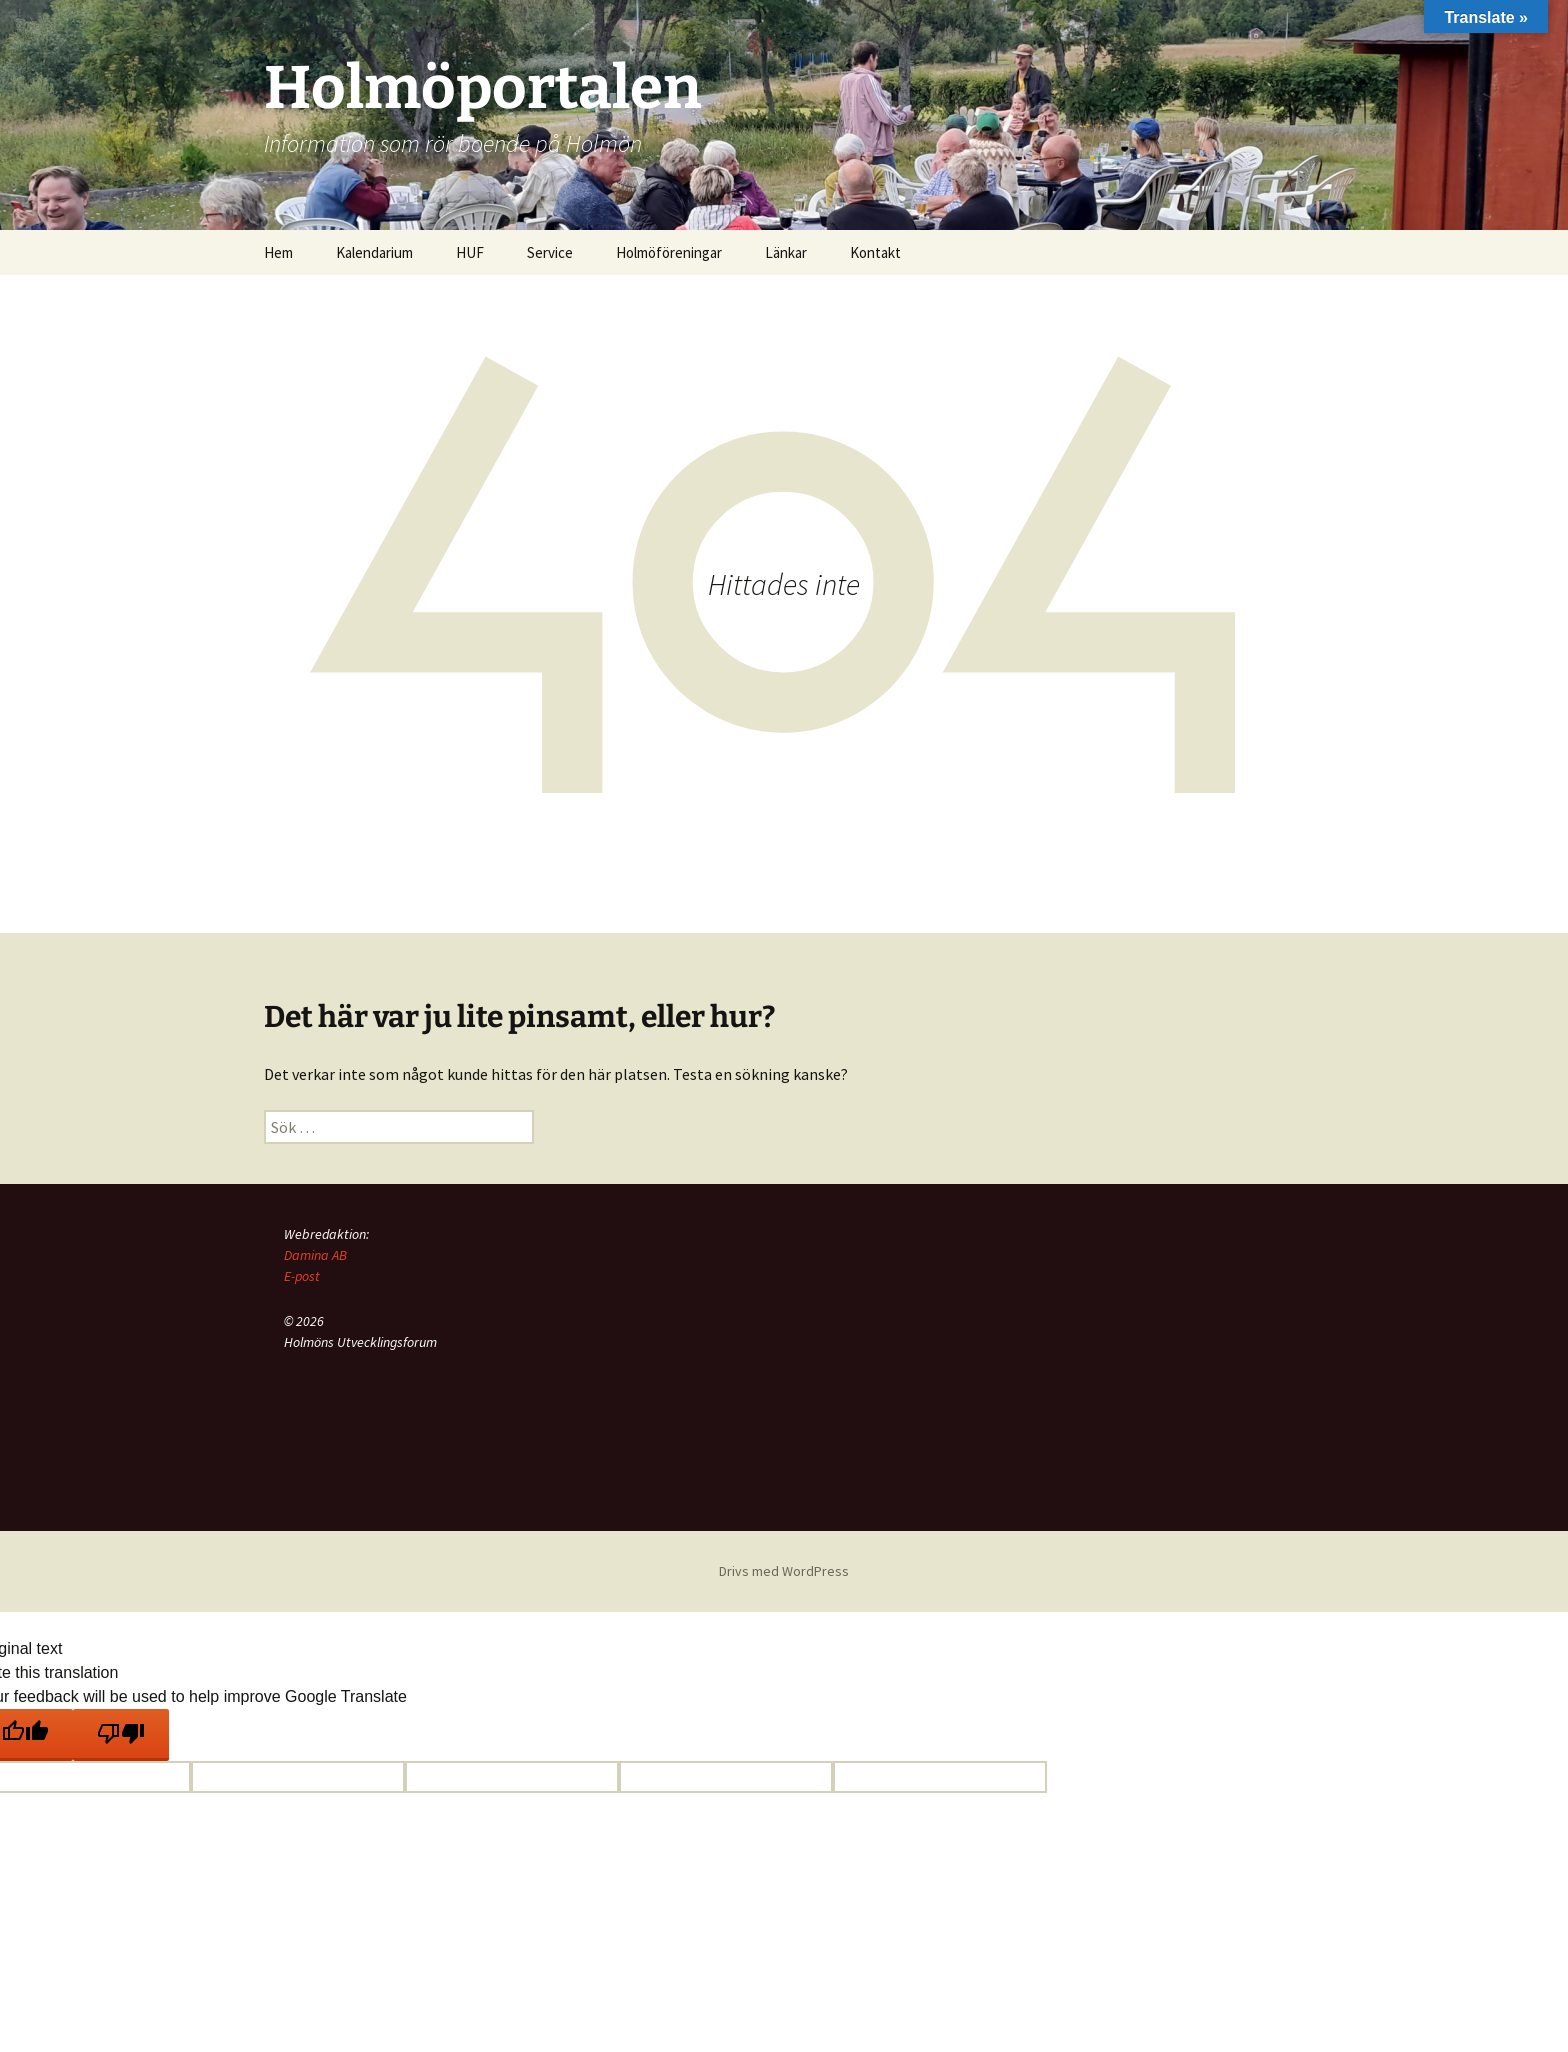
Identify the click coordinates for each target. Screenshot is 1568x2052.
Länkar (786, 252)
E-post (302, 1276)
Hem (278, 252)
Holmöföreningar (669, 252)
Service (550, 252)
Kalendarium (374, 252)
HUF (470, 252)
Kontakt (875, 252)
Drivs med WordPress (784, 1571)
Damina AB (315, 1255)
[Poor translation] (121, 1735)
